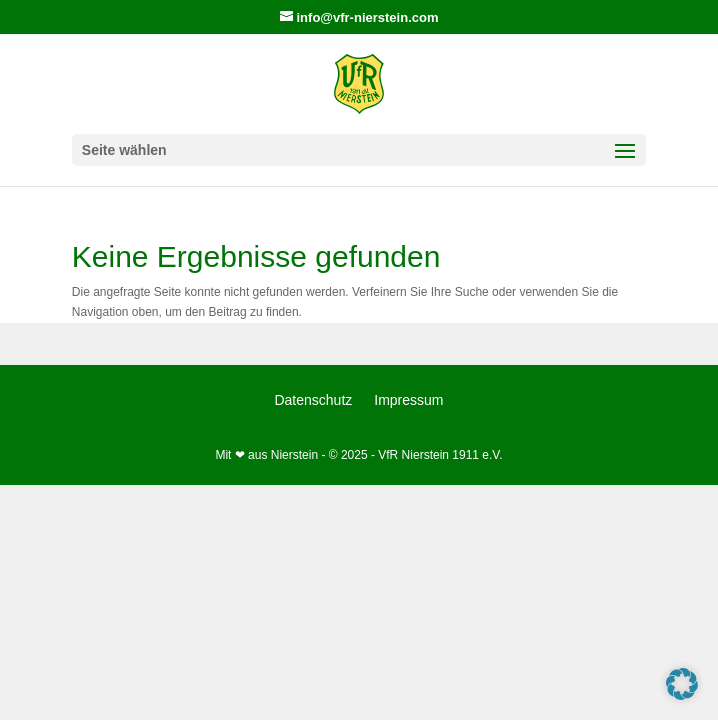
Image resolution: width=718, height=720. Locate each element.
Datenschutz (313, 400)
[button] (682, 684)
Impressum (408, 400)
